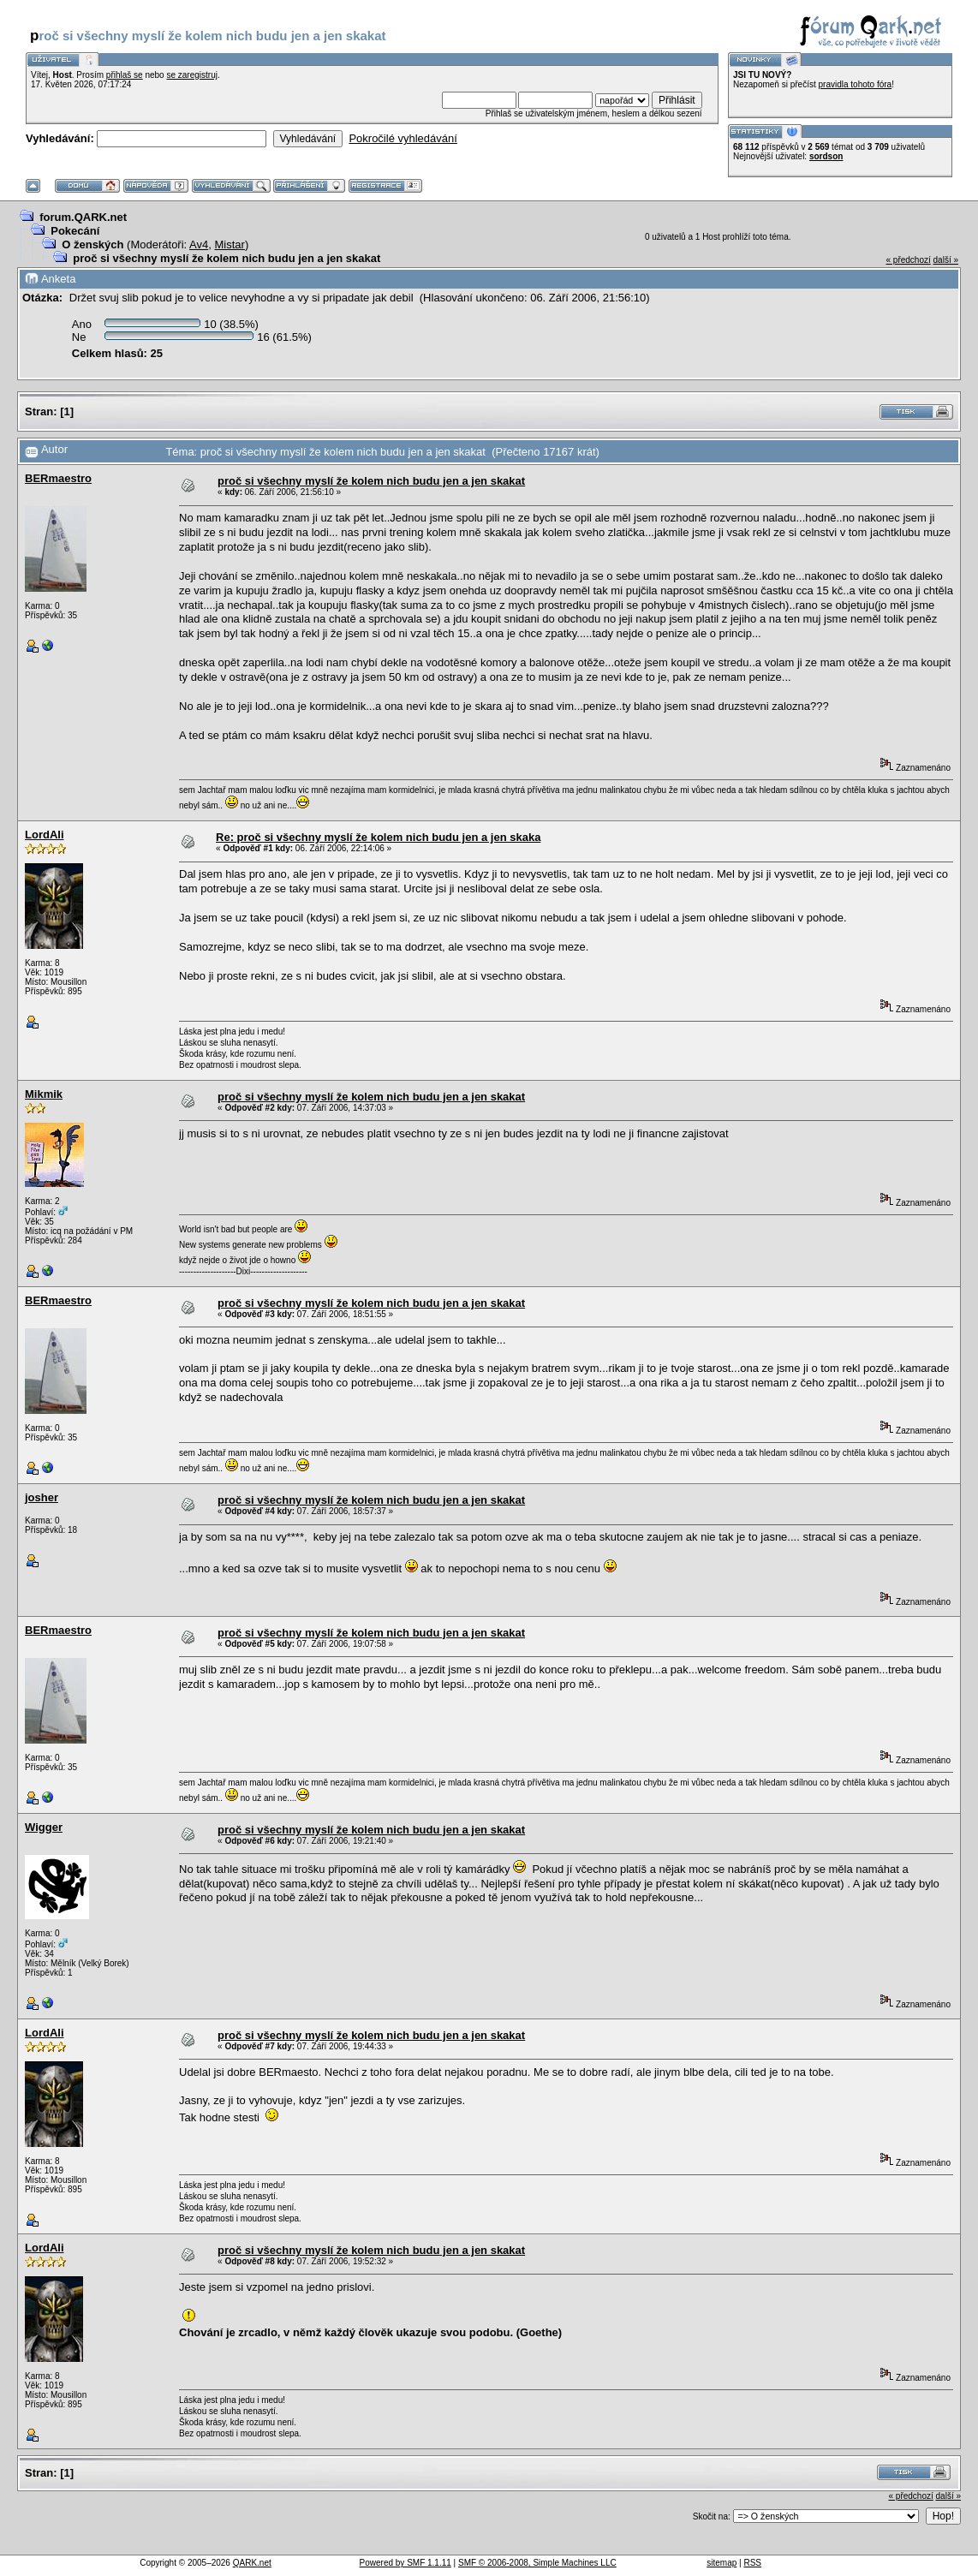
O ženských (92, 244)
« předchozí (908, 260)
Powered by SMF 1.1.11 (405, 2562)
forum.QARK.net (83, 217)
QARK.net (252, 2562)
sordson (826, 156)
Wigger (44, 1827)
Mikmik (44, 1094)
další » (945, 260)
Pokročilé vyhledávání (402, 138)
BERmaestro (58, 478)
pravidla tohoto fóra (855, 84)
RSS (752, 2562)
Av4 (198, 244)
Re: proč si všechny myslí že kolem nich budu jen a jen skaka (378, 837)
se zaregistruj (191, 75)
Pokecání (75, 230)
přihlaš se (124, 75)
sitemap (721, 2562)
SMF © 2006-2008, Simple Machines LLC (537, 2562)
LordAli (44, 834)
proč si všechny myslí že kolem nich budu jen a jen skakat (226, 258)
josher (41, 1497)
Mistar (230, 244)
